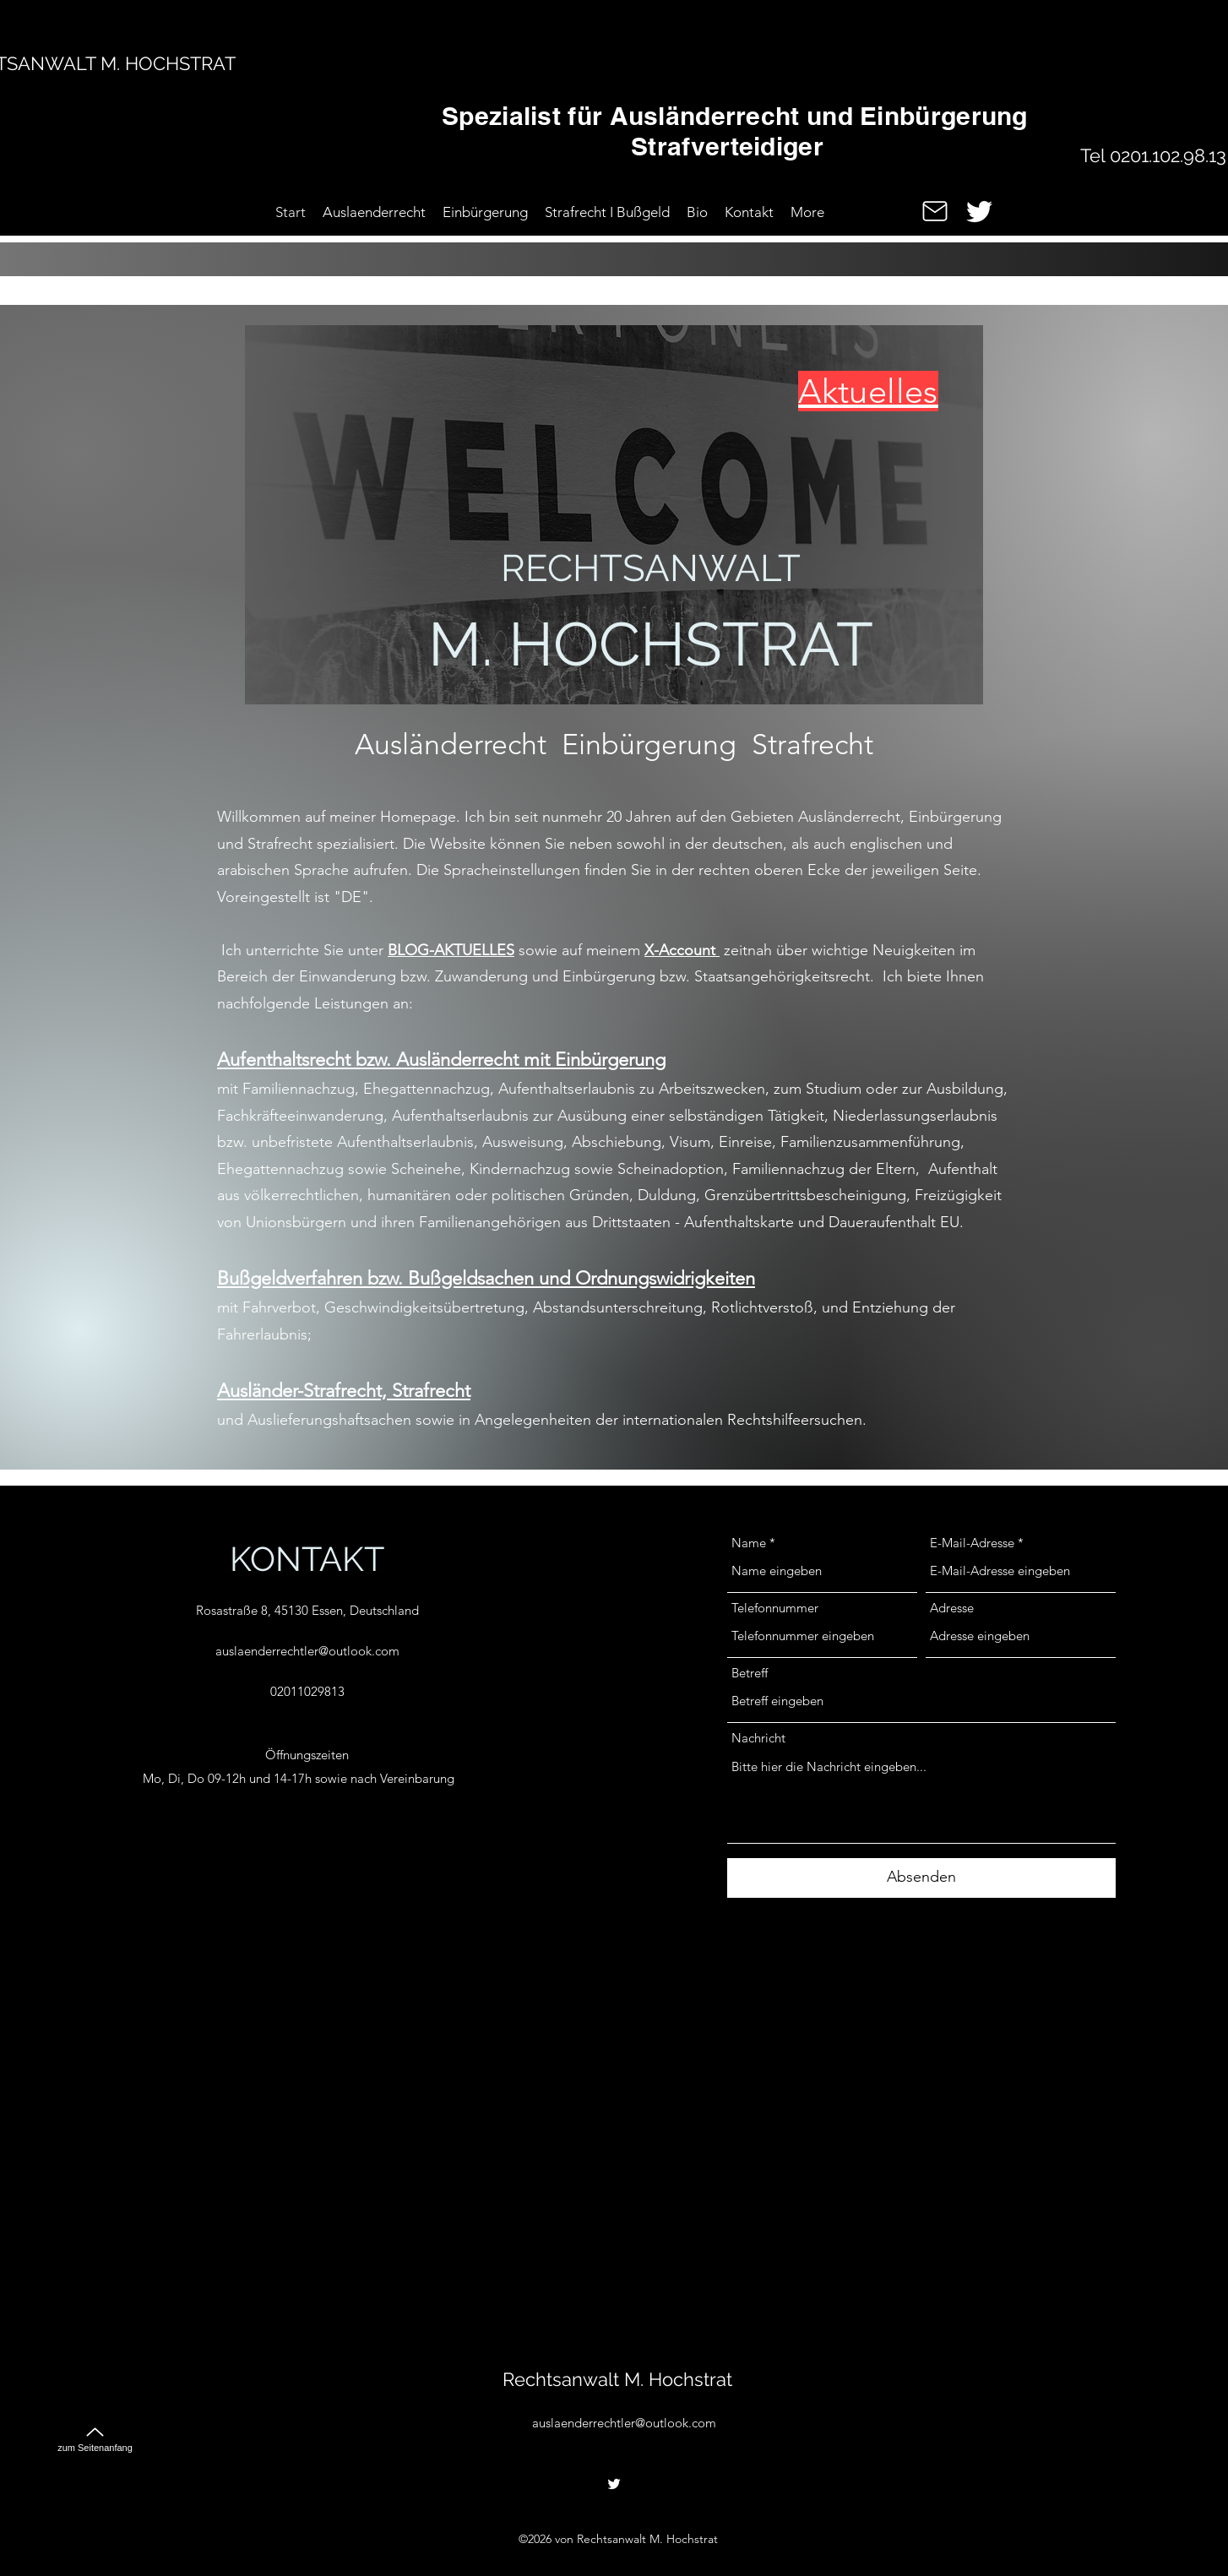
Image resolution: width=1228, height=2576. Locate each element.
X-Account (682, 950)
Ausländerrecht (450, 744)
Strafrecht (812, 744)
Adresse (952, 1607)
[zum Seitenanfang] (95, 2432)
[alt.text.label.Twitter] (979, 211)
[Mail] (935, 211)
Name (748, 1542)
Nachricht (758, 1737)
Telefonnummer (774, 1607)
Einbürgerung (649, 744)
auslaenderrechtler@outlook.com (307, 1651)
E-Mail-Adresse (972, 1542)
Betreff (749, 1672)
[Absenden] (921, 1878)
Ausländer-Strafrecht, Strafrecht (343, 1390)
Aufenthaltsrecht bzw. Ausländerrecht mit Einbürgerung (441, 1059)
